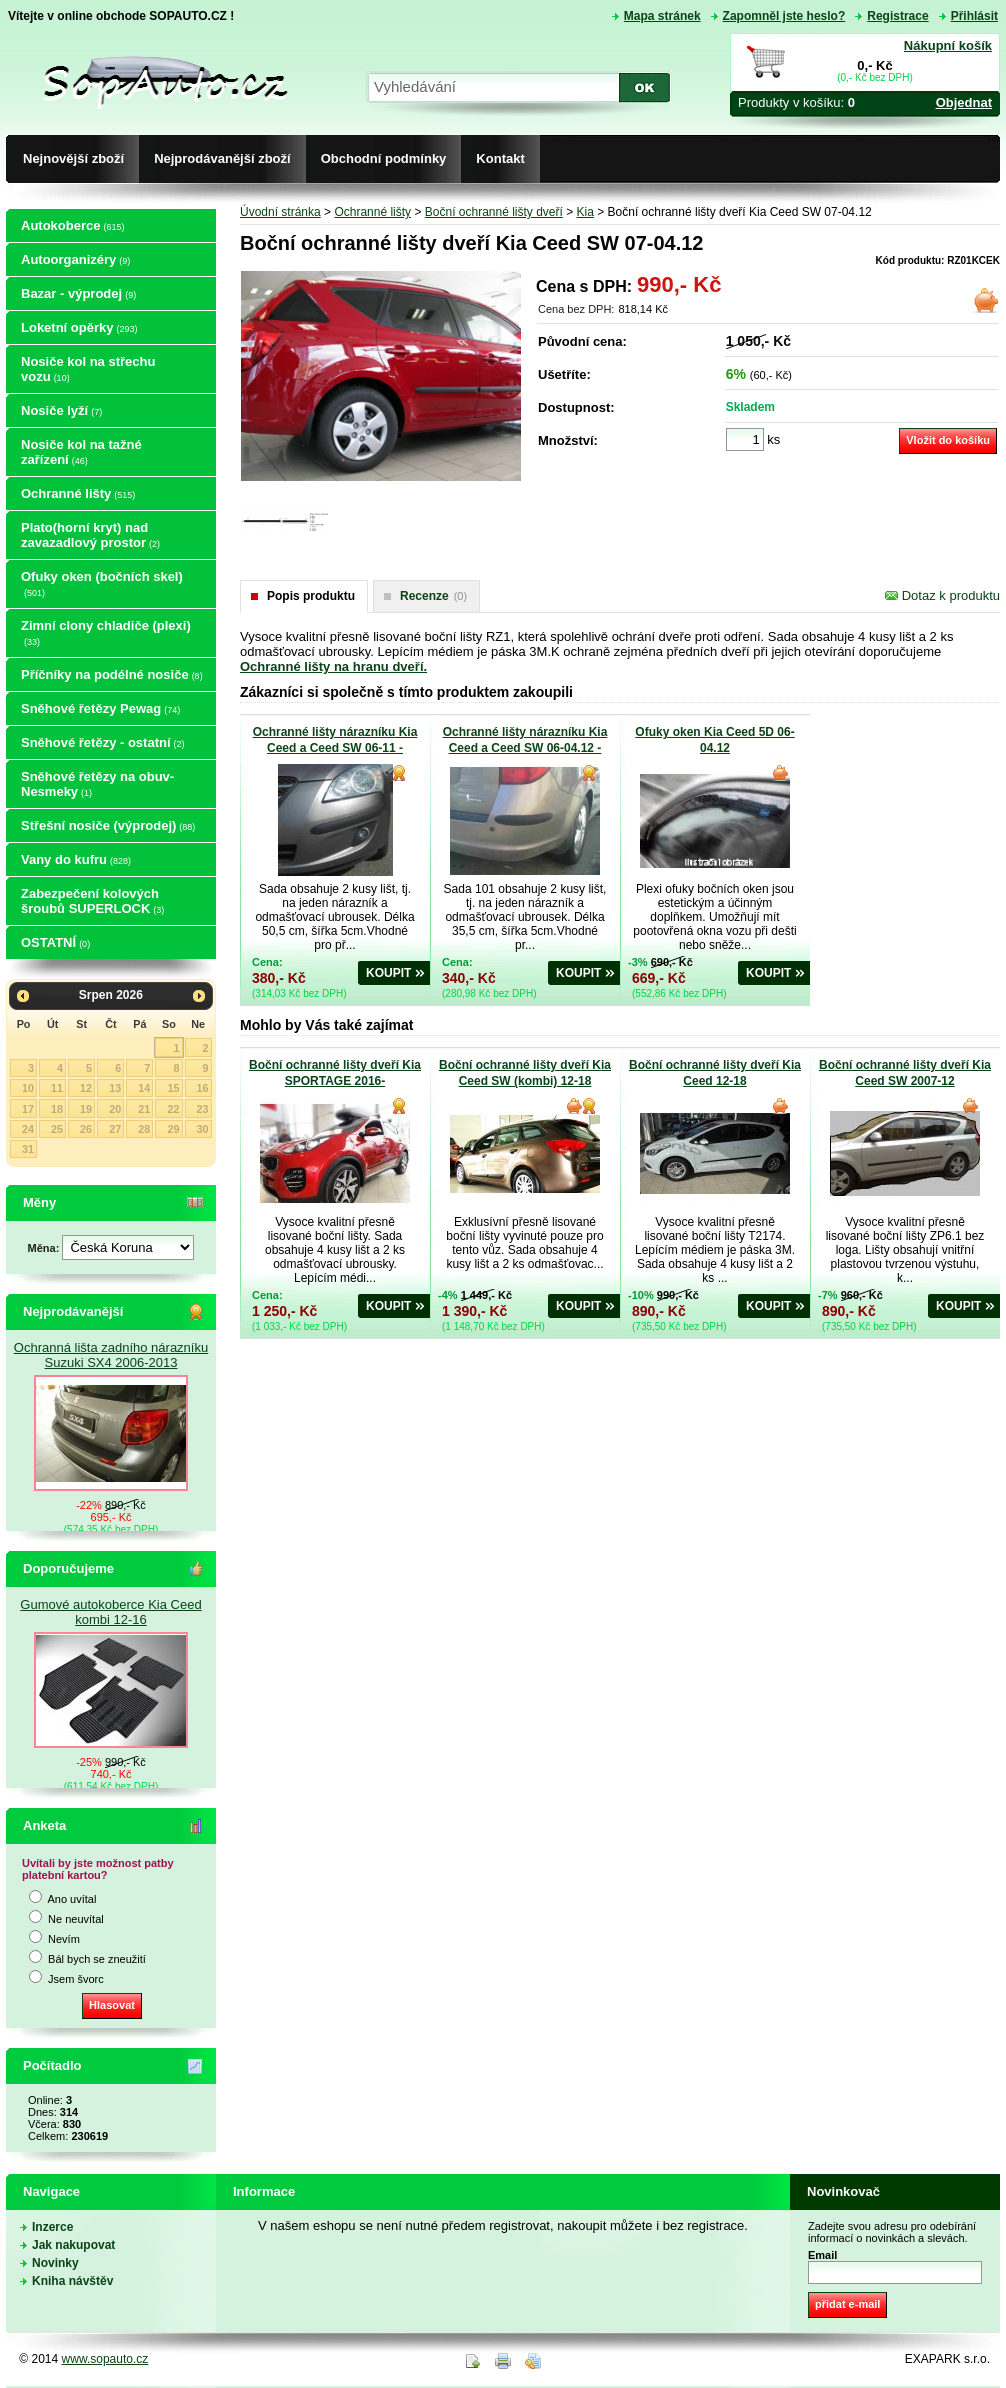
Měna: (45, 1248)
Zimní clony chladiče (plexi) (106, 632)
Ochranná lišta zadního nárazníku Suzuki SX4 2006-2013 (111, 1355)
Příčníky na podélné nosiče (112, 674)
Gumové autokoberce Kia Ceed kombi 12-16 (110, 1612)
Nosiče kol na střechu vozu (88, 369)
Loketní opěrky (79, 327)
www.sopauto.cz (105, 2359)
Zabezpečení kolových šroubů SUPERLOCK (92, 901)
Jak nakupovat (73, 2245)
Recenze (433, 596)
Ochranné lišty (78, 493)
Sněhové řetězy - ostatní (103, 742)
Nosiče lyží (61, 410)
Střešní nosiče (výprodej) (108, 825)
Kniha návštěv (72, 2281)
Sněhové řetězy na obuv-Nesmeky (97, 784)
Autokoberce (72, 225)
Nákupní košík (948, 45)
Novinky (55, 2263)
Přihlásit (974, 16)
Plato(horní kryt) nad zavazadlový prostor (90, 535)
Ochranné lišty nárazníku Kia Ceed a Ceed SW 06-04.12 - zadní (525, 748)
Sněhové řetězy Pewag (100, 708)
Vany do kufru (76, 859)
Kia (585, 212)
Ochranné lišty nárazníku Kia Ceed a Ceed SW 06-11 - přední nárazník (335, 748)
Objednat (964, 102)
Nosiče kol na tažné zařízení (81, 452)
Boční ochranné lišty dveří (494, 212)
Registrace (897, 16)
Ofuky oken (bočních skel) (102, 583)
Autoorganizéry (75, 259)
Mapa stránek (662, 16)
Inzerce (52, 2227)
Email (822, 2255)
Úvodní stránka (280, 212)
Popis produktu (311, 596)
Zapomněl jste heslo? (784, 16)
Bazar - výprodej (78, 293)
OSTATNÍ (55, 942)
